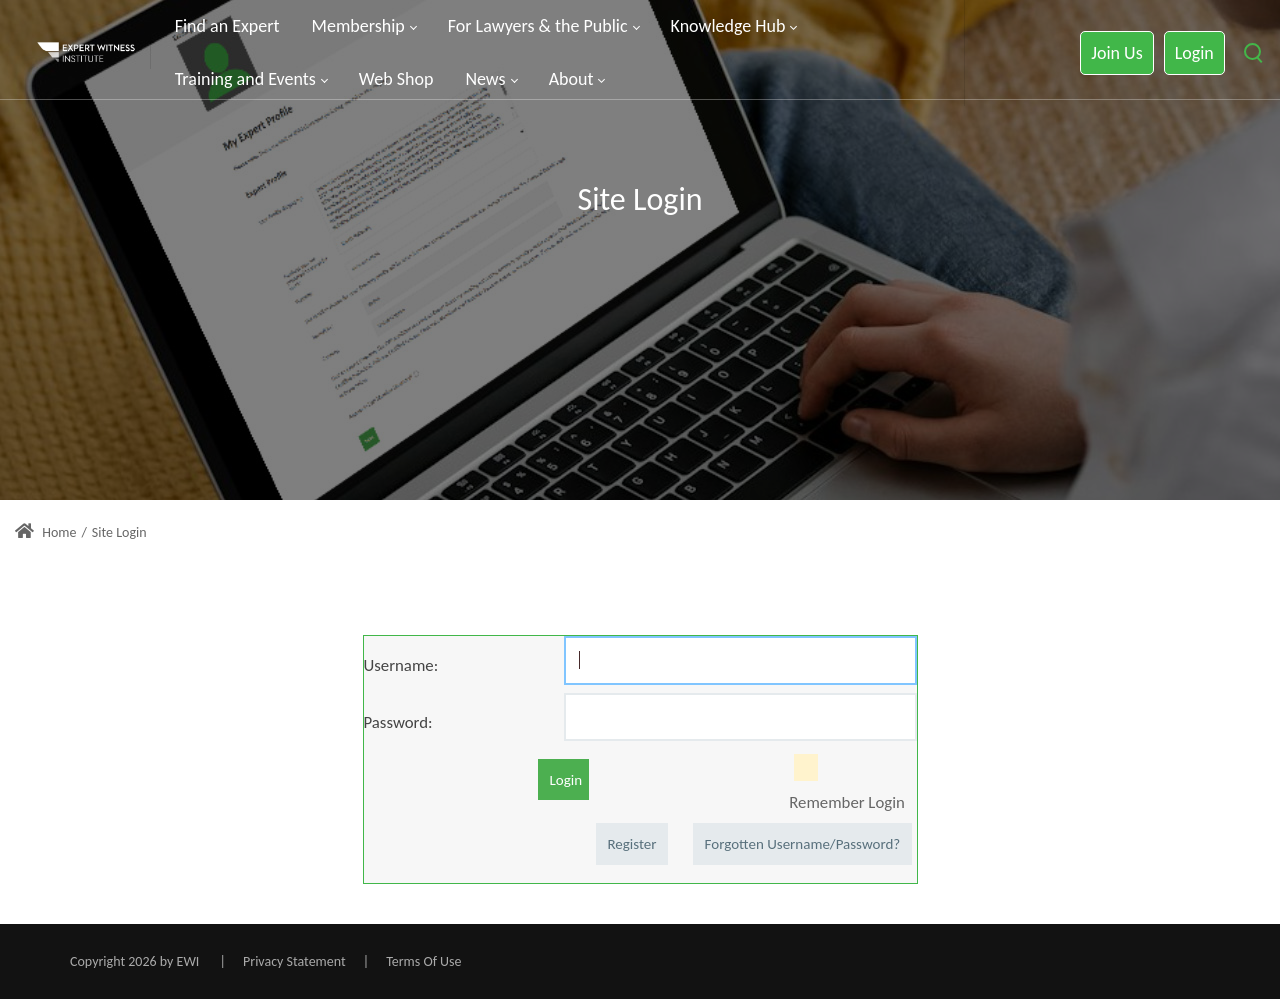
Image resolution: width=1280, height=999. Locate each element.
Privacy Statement (294, 961)
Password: (398, 722)
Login (1194, 53)
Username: (401, 665)
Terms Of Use (423, 961)
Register (631, 844)
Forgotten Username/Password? (803, 844)
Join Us (1116, 53)
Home (45, 532)
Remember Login (847, 802)
